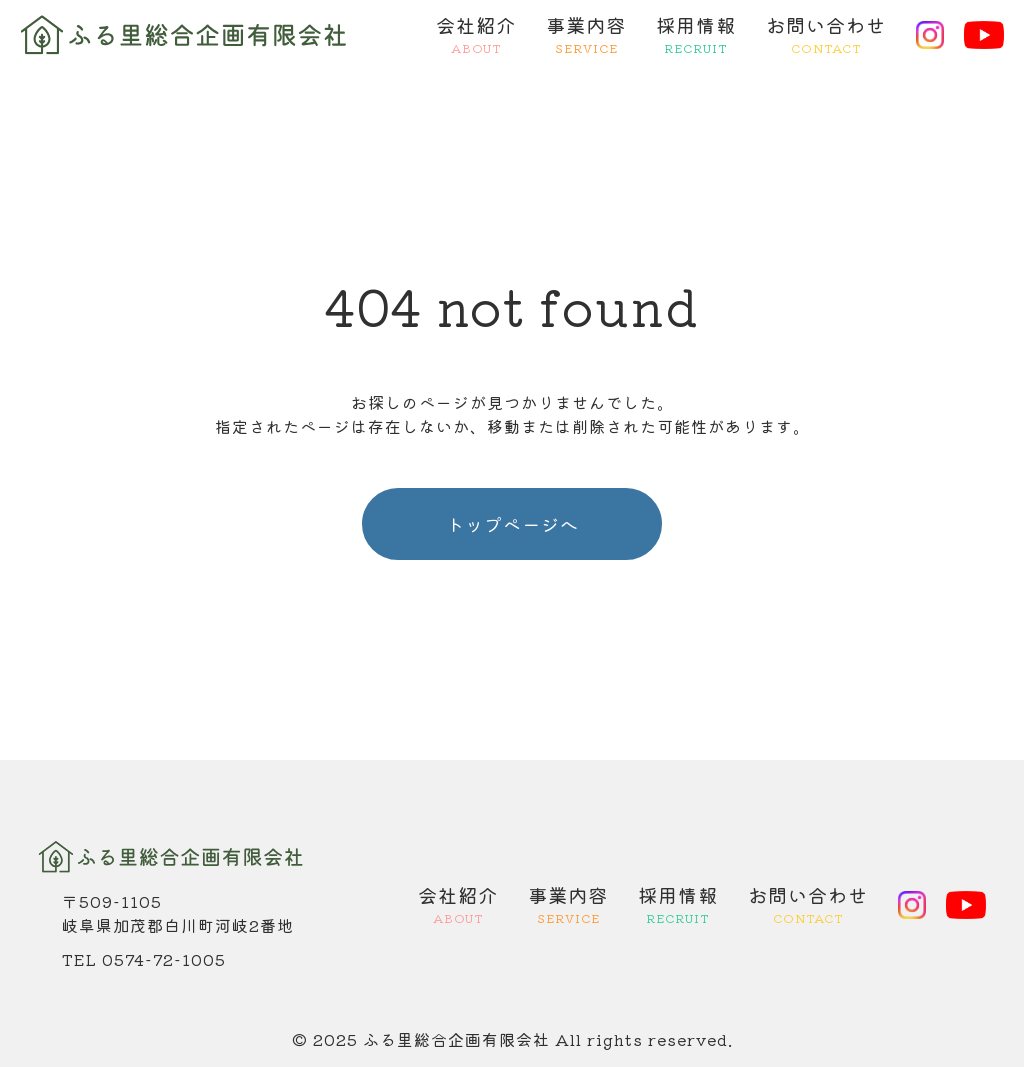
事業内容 (586, 35)
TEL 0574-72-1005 (144, 959)
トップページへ (512, 524)
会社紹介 (476, 35)
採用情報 (696, 35)
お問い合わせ (826, 35)
